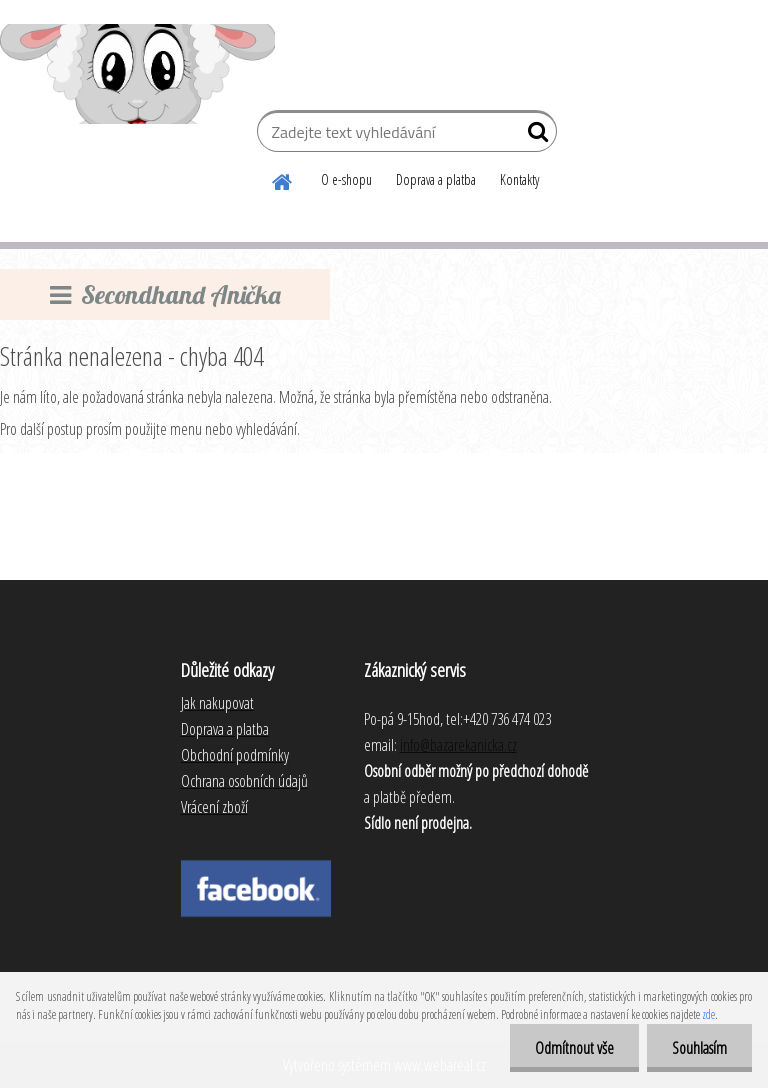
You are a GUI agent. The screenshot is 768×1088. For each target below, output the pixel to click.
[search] (533, 136)
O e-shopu (346, 179)
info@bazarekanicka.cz (458, 745)
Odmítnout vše (574, 1048)
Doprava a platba (436, 179)
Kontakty (519, 179)
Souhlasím (699, 1048)
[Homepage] (283, 179)
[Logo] (137, 74)
